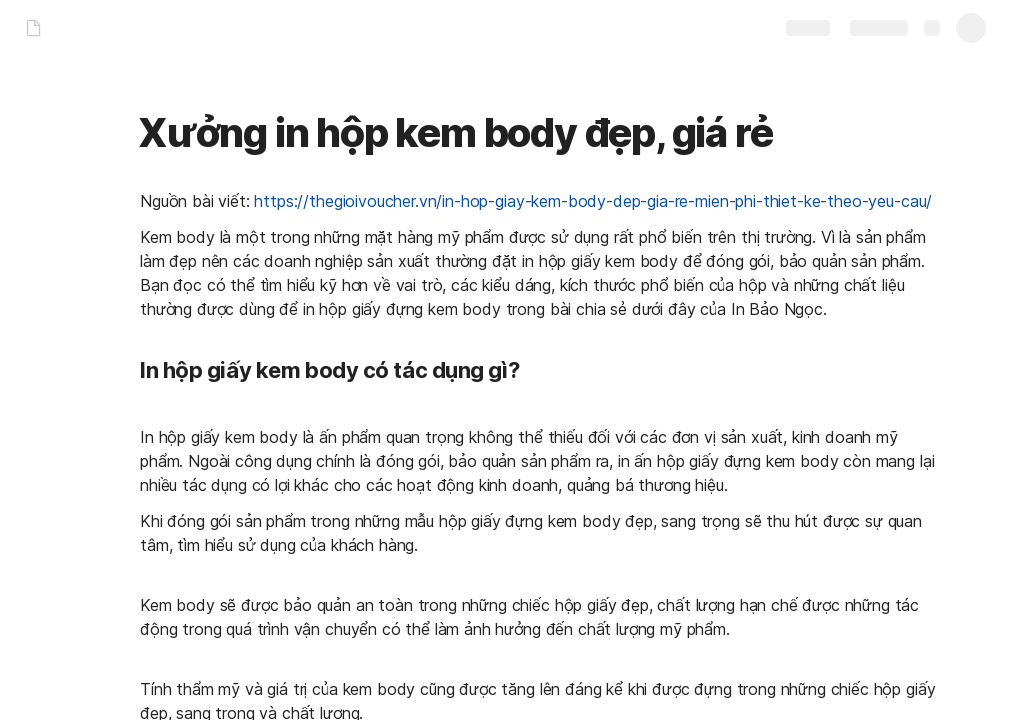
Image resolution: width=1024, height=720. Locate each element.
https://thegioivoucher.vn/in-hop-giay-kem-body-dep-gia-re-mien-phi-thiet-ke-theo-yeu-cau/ (593, 201)
